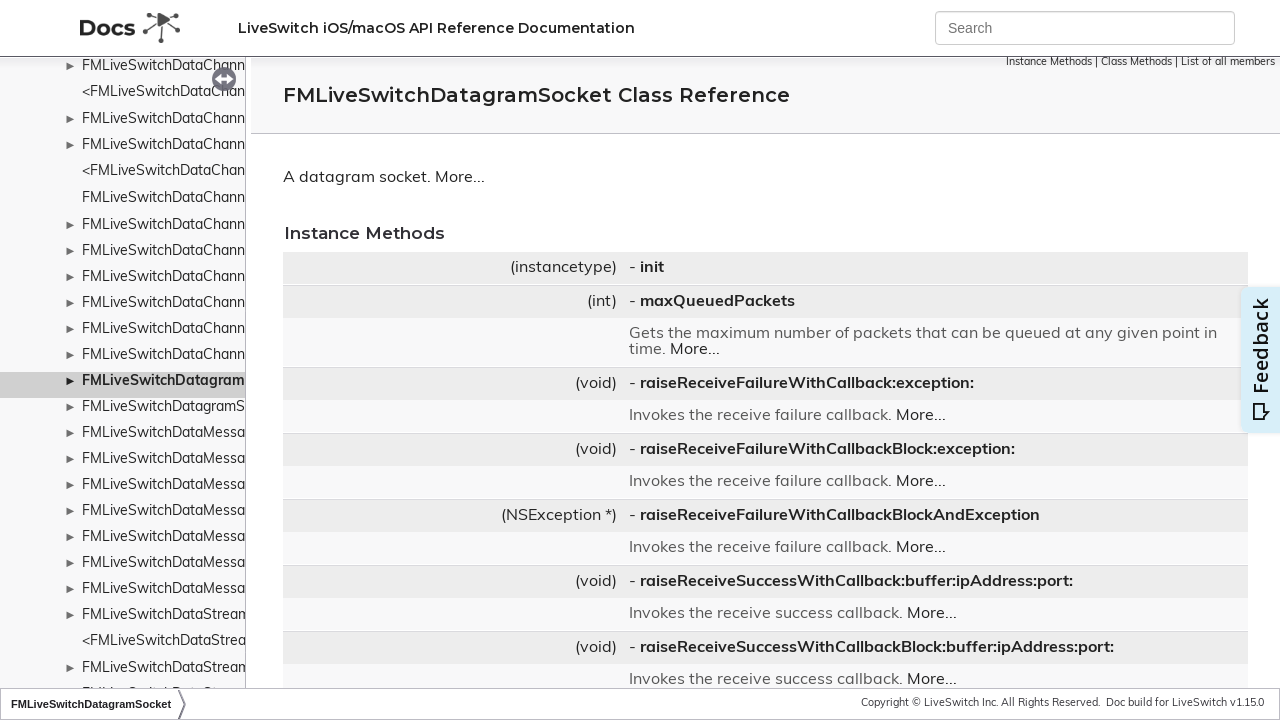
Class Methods (1136, 62)
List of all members (1228, 62)
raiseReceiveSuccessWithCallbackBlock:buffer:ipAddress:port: (877, 648)
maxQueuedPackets (717, 302)
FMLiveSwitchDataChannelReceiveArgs (209, 251)
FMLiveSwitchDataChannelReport (191, 277)
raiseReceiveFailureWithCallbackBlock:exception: (827, 450)
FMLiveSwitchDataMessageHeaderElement (221, 511)
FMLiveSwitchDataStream (166, 615)
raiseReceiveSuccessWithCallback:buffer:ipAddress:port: (856, 582)
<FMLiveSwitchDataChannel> (177, 92)
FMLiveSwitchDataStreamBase (182, 668)
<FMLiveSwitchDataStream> (174, 641)
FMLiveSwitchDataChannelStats (186, 355)
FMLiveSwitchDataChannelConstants (202, 198)
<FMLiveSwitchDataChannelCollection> (208, 171)
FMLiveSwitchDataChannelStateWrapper (215, 329)
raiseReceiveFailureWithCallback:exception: (807, 384)
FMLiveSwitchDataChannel (169, 66)
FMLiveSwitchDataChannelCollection (200, 145)
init (652, 268)
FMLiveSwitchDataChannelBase (185, 119)
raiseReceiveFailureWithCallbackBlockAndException (840, 516)
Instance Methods (1049, 62)
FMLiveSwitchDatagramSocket (186, 381)
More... (460, 178)
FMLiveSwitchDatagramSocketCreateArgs (218, 407)
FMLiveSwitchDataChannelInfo (181, 225)
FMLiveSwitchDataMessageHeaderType (210, 563)
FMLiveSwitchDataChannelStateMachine (213, 303)
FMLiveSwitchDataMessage (171, 433)
